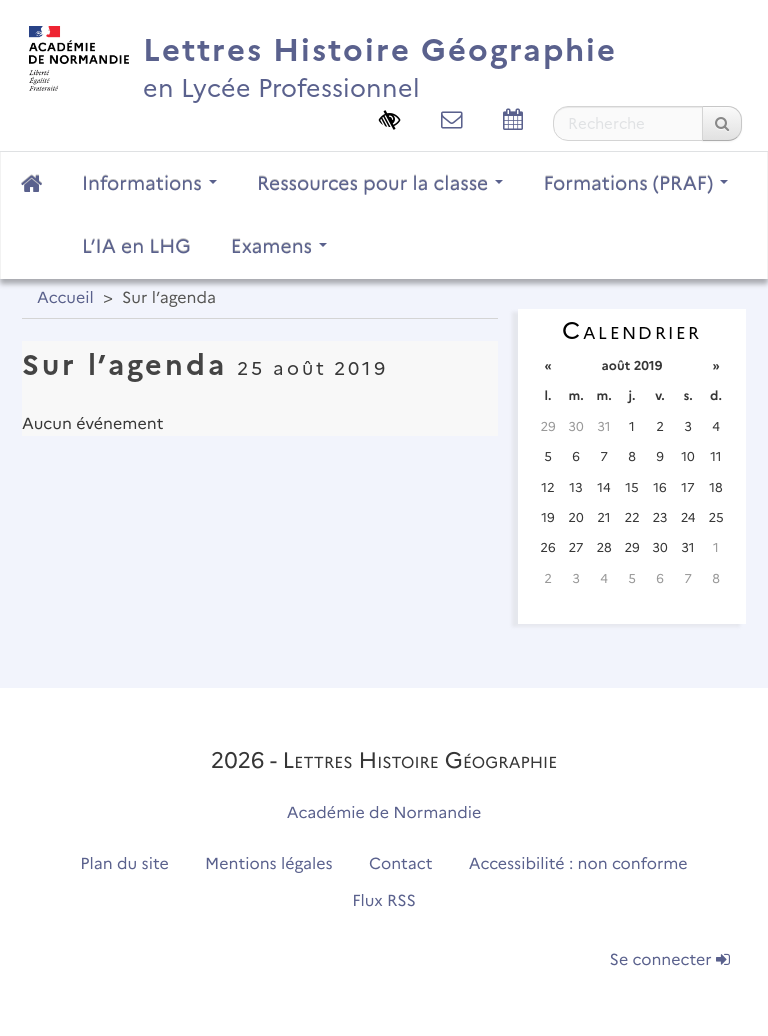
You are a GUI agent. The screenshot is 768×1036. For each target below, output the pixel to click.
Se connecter (670, 960)
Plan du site (124, 864)
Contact (401, 864)
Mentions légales (269, 864)
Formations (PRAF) (635, 183)
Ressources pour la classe (380, 183)
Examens (279, 246)
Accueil (65, 298)
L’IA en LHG (136, 246)
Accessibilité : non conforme (578, 864)
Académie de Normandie (384, 813)
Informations (149, 183)
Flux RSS (384, 901)
